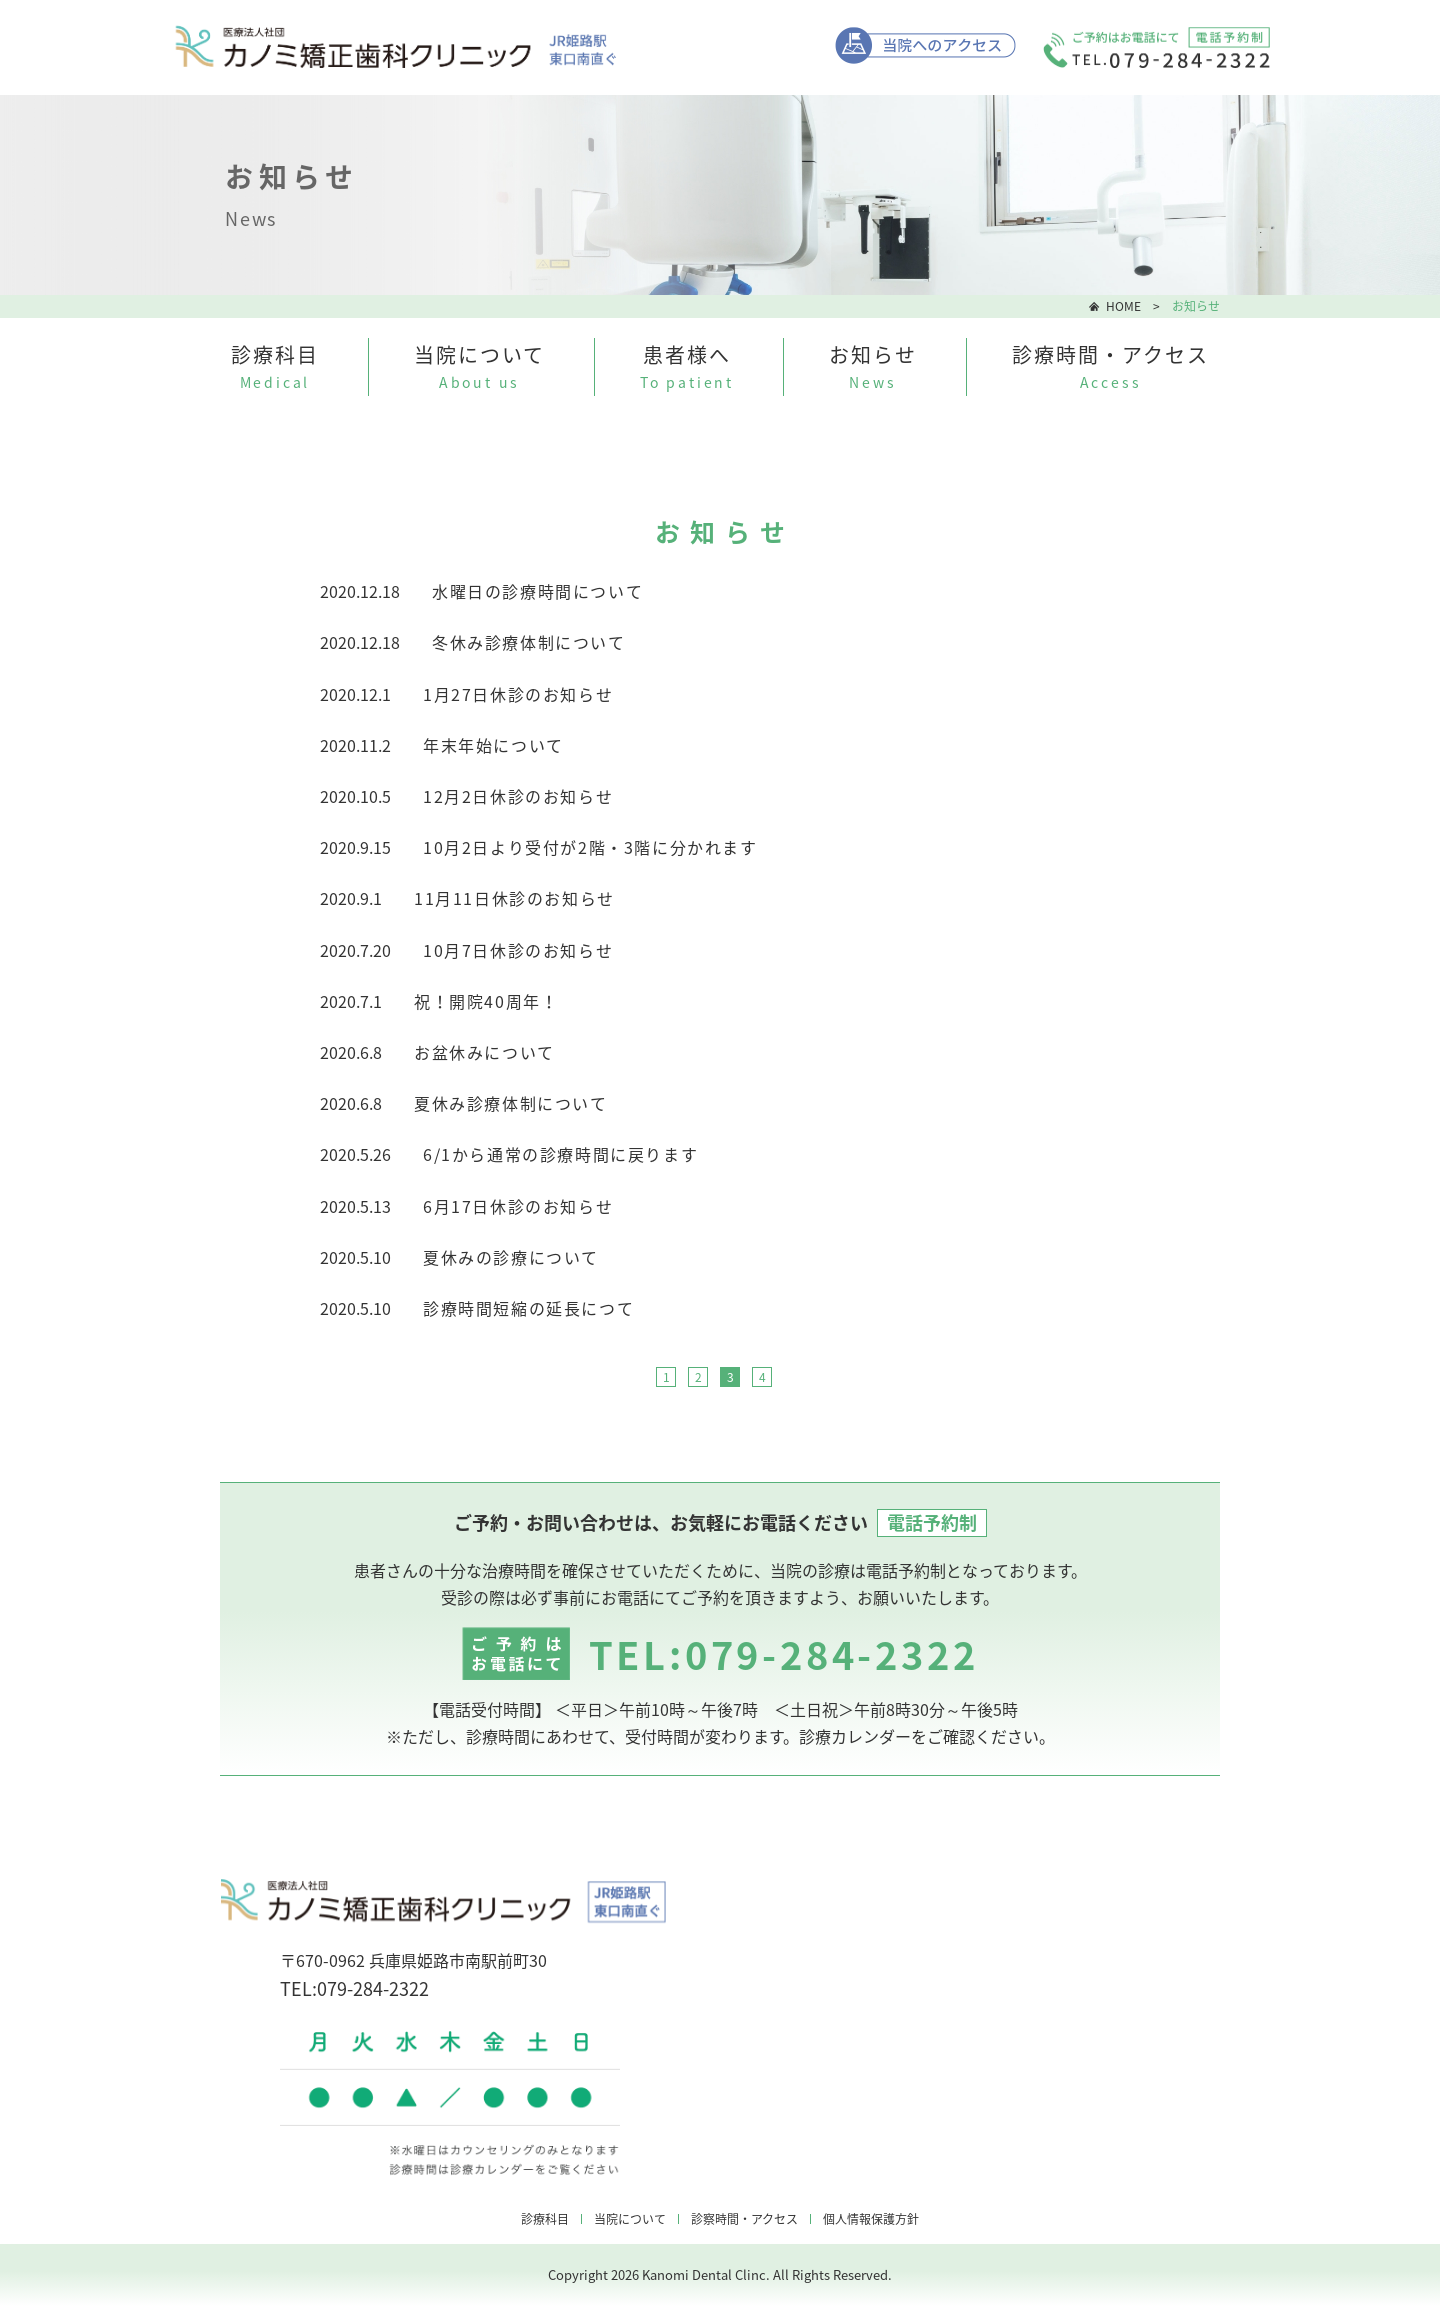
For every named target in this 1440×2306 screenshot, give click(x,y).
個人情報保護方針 (871, 2219)
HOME (1123, 306)
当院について (630, 2219)
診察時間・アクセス (744, 2219)
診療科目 (545, 2219)
